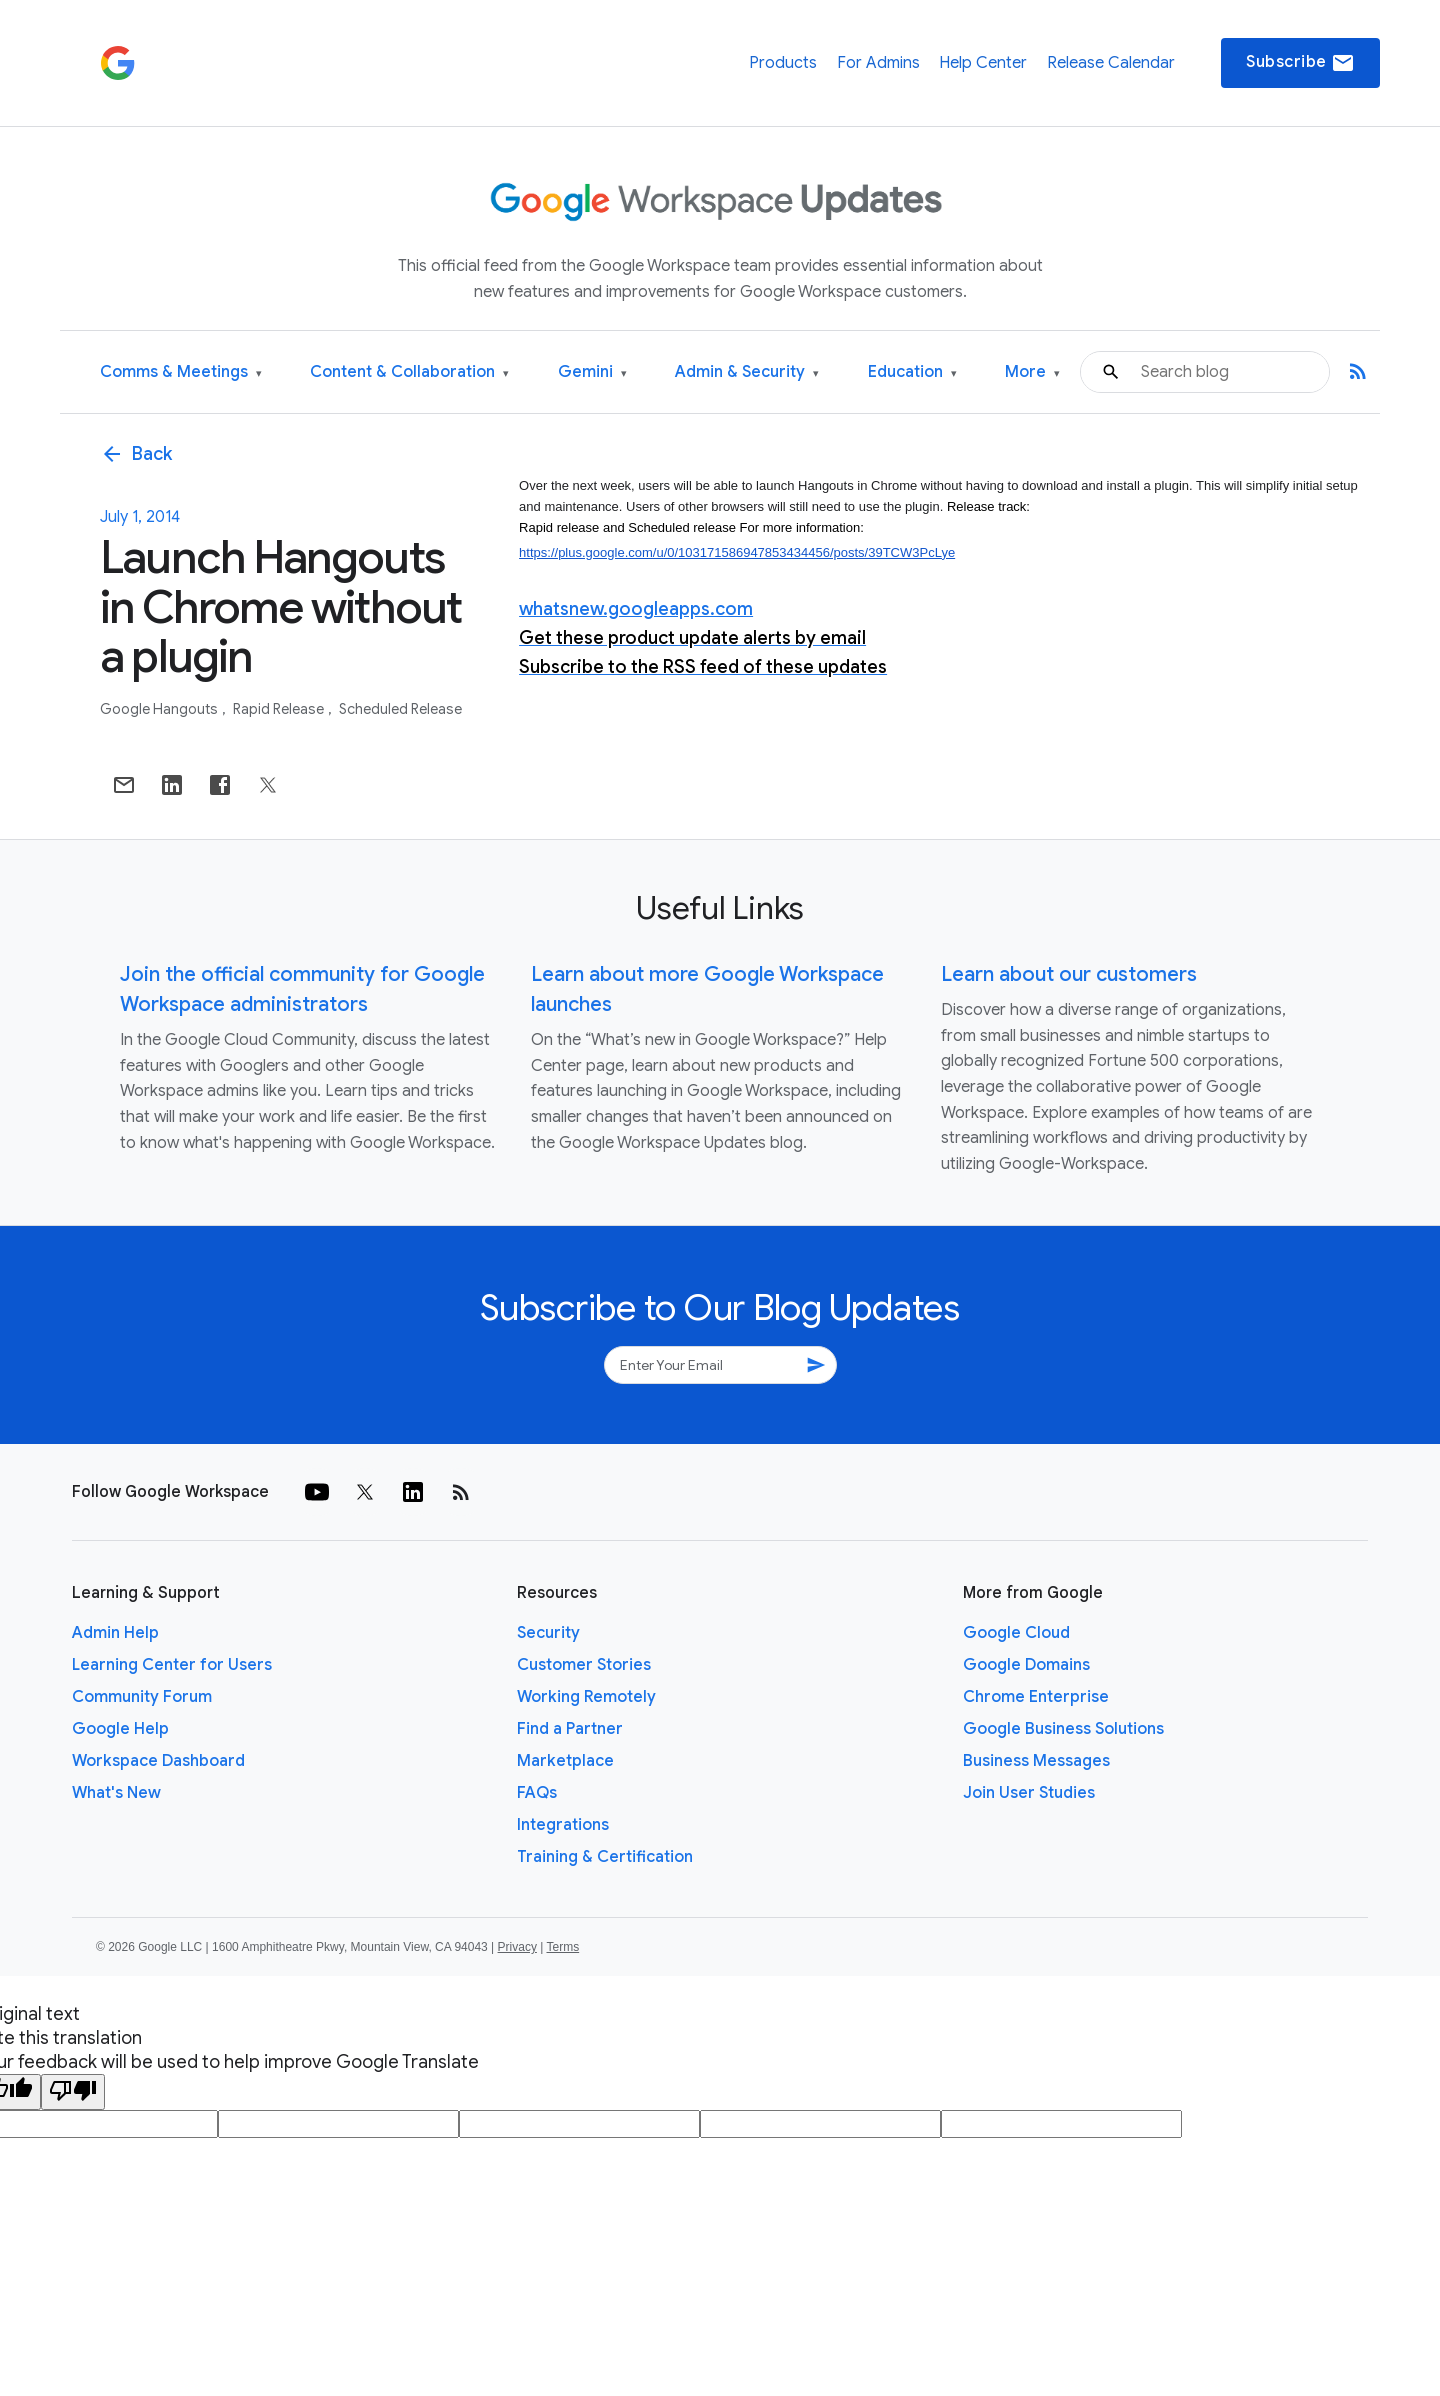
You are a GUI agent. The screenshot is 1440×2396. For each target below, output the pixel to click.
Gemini (592, 372)
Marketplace (565, 1761)
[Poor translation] (73, 2092)
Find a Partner (570, 1729)
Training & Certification (605, 1857)
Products (783, 63)
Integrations (563, 1825)
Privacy (517, 1947)
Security (548, 1633)
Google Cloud (1016, 1633)
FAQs (537, 1793)
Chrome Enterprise (1036, 1697)
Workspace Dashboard (158, 1761)
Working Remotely (586, 1697)
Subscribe (1300, 63)
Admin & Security (747, 372)
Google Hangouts (160, 709)
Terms (562, 1947)
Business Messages (1036, 1761)
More (1032, 372)
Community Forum (142, 1697)
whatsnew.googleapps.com (636, 609)
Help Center (983, 63)
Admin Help (115, 1633)
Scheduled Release (400, 709)
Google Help (120, 1729)
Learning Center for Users (172, 1665)
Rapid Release (280, 709)
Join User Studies (1029, 1793)
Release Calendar (1111, 63)
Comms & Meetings (181, 372)
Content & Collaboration (409, 372)
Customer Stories (584, 1665)
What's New (116, 1793)
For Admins (878, 63)
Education (912, 372)
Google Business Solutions (1063, 1729)
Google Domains (1026, 1665)
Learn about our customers (1069, 974)
